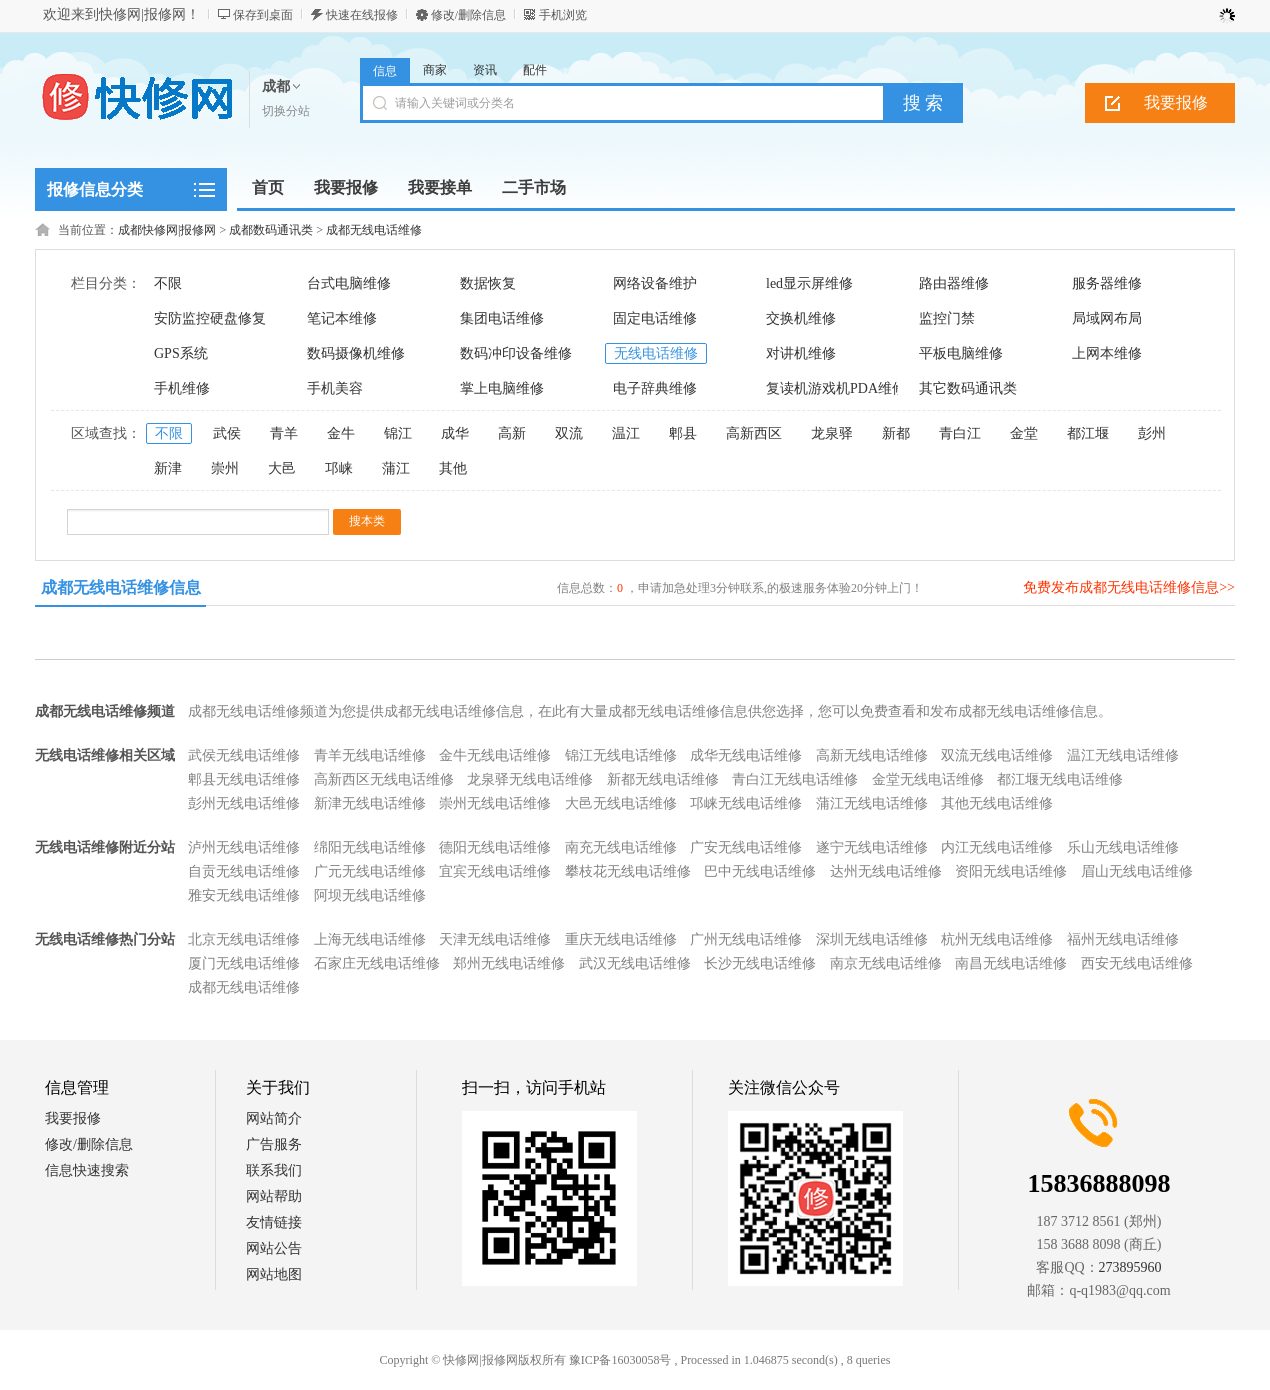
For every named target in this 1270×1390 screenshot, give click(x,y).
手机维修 (182, 388)
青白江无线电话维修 (795, 779)
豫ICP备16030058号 (620, 1360)
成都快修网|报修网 (167, 230)
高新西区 (754, 433)
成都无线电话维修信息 (121, 587)
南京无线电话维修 (886, 963)
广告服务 (274, 1144)
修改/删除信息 (468, 15)
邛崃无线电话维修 (746, 803)
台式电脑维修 (349, 283)
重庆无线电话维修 (621, 939)
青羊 (284, 433)
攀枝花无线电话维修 (628, 871)
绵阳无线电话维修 (370, 847)
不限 (168, 283)
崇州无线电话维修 (495, 803)
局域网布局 (1107, 318)
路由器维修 (954, 283)
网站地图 (274, 1274)
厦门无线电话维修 (244, 963)
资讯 (485, 70)
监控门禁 (947, 318)
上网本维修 (1107, 353)
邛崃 (339, 468)
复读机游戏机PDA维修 (836, 388)
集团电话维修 (502, 318)
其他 (453, 468)
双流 (569, 433)
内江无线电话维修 (997, 847)
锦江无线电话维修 (621, 755)
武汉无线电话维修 (635, 963)
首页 (268, 187)
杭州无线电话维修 (997, 939)
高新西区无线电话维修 (384, 779)
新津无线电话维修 (370, 803)
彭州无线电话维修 (244, 803)
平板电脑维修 (961, 353)
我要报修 (1176, 102)
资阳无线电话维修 (1011, 871)
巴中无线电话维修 (760, 871)
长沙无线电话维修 (760, 963)
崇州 (225, 468)
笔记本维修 (342, 318)
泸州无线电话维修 (244, 847)
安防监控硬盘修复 (210, 318)
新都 (896, 433)
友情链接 (274, 1222)
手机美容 (335, 388)
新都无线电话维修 (663, 779)
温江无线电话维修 (1123, 755)
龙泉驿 (832, 433)
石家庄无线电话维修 (377, 963)
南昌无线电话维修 (1011, 963)
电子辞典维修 (655, 388)
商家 (435, 70)
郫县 (683, 433)
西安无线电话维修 (1137, 963)
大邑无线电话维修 (621, 803)
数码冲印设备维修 (516, 353)
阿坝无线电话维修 (370, 895)
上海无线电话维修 (370, 939)
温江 (626, 433)
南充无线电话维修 (621, 847)
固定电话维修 (655, 318)
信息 (385, 71)
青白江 (960, 433)
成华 (455, 433)
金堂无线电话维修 (928, 779)
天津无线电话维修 (495, 939)
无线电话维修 (656, 353)
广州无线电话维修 (746, 939)
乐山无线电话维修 (1123, 847)
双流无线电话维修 (997, 755)
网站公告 (274, 1248)
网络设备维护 (655, 283)
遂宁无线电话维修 (872, 847)
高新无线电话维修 (872, 755)
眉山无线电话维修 (1137, 871)
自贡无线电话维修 (244, 871)
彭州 (1152, 433)
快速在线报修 (362, 15)
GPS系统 (181, 353)
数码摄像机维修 (356, 353)
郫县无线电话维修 (244, 779)
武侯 (227, 433)
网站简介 (274, 1118)
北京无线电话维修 (244, 939)
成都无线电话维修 (374, 230)
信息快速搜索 (87, 1170)
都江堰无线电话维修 (1060, 779)
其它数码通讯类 (968, 388)
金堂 (1024, 433)
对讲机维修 (801, 353)
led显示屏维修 (809, 283)
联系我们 (274, 1170)
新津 (168, 468)
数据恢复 (488, 283)
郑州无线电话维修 (509, 963)
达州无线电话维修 (886, 871)
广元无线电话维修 (370, 871)
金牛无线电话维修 (495, 755)
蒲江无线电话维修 (872, 803)
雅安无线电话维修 (244, 895)
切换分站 (286, 111)
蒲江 (396, 468)
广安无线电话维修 (746, 847)
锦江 (398, 433)
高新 (512, 433)
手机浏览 (563, 15)
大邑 (282, 468)
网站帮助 (274, 1196)
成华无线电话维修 (746, 755)
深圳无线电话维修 (872, 939)
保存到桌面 (263, 15)
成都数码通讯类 (271, 230)
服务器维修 (1107, 283)
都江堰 (1088, 433)
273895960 (1130, 1267)
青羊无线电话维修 (370, 755)
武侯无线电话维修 (244, 755)
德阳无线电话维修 (495, 847)
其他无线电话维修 (997, 803)
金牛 (341, 433)
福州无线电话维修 (1123, 939)
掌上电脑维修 (502, 388)
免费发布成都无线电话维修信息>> (1129, 587)
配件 (535, 70)
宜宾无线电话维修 (495, 871)
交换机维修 (801, 318)
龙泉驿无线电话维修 (530, 779)
